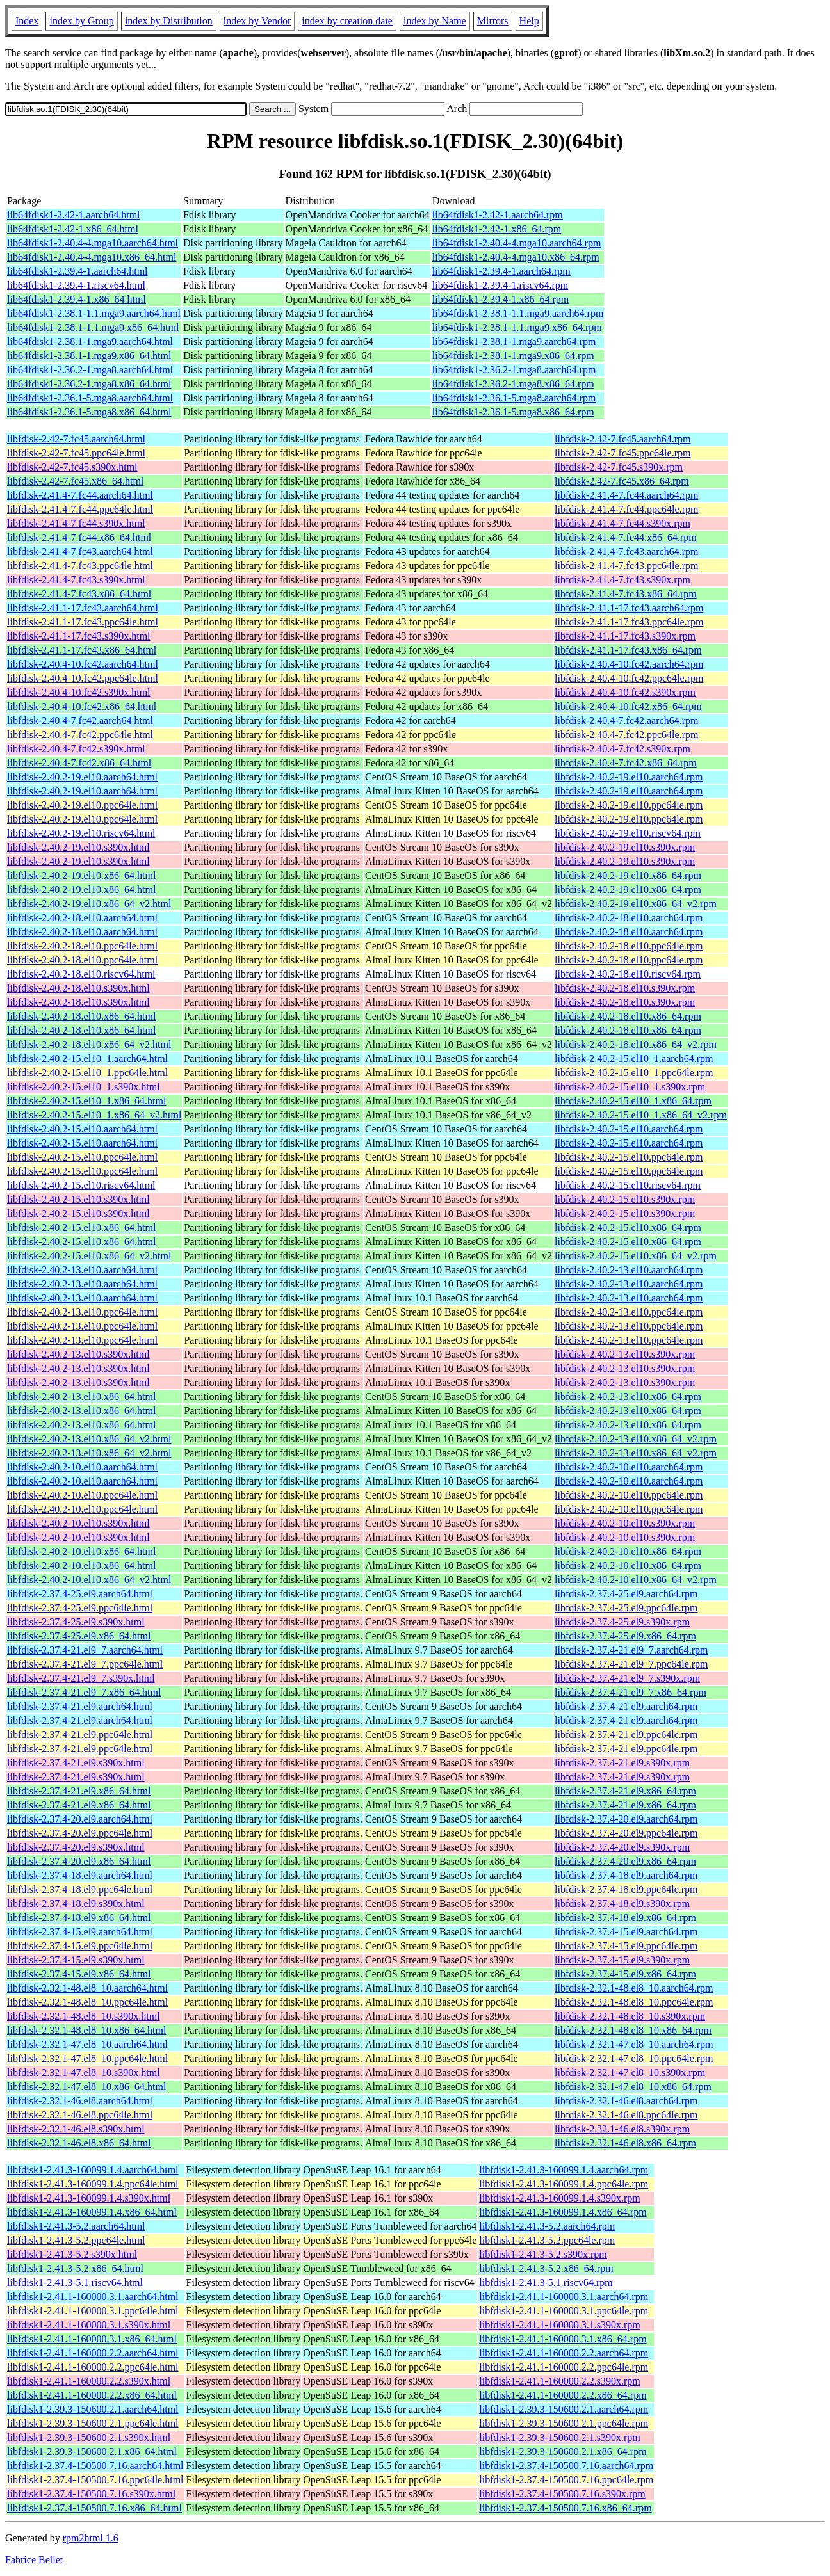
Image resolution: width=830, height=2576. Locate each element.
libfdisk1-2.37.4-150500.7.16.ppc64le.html (95, 2479)
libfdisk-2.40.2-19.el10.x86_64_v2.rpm (636, 903)
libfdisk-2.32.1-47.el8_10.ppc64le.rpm (634, 2058)
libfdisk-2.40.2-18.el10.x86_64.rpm (628, 1016)
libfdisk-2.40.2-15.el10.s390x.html (78, 1199)
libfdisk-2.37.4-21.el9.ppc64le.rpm (626, 1734)
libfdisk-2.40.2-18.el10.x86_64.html (81, 1016)
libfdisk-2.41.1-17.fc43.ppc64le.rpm (629, 621)
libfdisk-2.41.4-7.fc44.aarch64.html (80, 495)
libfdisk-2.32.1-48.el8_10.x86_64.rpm (633, 2030)
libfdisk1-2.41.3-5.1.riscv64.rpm (545, 2282)
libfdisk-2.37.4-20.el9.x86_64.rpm (625, 1861)
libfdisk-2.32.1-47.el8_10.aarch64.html (87, 2044)
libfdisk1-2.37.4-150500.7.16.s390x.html (91, 2493)
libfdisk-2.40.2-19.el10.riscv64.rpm (628, 833)
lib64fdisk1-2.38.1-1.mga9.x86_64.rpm (513, 355)
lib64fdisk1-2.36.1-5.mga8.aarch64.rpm (514, 397)
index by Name (434, 20)
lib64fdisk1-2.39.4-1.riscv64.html (76, 285)
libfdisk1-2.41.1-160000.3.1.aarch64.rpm (563, 2296)
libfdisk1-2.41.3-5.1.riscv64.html (75, 2282)
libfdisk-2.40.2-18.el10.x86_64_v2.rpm (636, 1044)
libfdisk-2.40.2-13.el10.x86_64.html (81, 1396)
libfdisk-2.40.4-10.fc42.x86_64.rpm (628, 706)
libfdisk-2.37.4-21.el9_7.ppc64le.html (85, 1664)
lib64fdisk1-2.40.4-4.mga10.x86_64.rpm (515, 257)
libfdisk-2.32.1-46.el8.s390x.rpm (622, 2128)
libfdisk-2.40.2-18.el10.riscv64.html (81, 974)
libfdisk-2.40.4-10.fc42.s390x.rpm (625, 692)
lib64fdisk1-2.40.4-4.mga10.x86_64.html (91, 257)
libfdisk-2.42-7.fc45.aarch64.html (76, 438)
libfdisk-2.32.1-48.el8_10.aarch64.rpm (634, 1988)
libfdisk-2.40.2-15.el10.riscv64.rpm (628, 1185)
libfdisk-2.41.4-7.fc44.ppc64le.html (80, 509)
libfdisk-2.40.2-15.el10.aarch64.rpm (629, 1128)
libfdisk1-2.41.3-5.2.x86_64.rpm (546, 2268)
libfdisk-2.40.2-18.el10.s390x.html (78, 988)
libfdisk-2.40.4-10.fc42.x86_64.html (81, 706)
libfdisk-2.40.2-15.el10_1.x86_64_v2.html (94, 1114)
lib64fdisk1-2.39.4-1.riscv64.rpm (500, 285)
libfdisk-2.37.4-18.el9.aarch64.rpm (626, 1875)
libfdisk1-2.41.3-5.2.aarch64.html (76, 2226)
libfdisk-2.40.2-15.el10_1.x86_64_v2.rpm (641, 1114)
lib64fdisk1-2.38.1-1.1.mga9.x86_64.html (93, 327)
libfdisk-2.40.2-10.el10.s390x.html (78, 1523)
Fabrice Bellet (34, 2559)
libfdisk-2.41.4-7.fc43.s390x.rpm (622, 579)
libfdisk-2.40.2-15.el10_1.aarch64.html (87, 1058)
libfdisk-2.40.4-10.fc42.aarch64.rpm (629, 664)
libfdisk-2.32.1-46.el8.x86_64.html (79, 2142)
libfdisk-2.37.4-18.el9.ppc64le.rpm (626, 1889)
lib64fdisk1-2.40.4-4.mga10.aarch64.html (92, 242)
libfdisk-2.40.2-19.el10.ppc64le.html (82, 805)
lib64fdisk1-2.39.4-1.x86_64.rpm (500, 299)
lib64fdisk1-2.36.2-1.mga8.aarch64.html (90, 369)
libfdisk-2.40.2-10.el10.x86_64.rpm (628, 1551)
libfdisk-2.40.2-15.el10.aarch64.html (82, 1128)
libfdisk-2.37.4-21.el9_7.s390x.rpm (627, 1678)
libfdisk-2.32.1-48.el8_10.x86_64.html (86, 2030)
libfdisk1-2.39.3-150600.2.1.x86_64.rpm (562, 2451)
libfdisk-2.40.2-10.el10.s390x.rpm (625, 1523)
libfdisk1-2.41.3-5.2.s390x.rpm (543, 2254)
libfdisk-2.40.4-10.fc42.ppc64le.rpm (629, 678)
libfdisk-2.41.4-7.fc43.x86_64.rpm (626, 593)
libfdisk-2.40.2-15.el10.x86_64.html (81, 1227)
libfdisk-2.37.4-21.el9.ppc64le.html (79, 1734)
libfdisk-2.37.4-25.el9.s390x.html (76, 1621)
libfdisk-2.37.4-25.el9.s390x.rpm (622, 1621)
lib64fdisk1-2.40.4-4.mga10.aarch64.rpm (516, 242)
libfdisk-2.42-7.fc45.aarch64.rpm (622, 438)
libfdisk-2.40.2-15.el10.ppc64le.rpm (629, 1157)
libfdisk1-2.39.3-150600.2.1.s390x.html (88, 2437)
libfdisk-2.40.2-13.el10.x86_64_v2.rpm (636, 1438)
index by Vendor (257, 20)
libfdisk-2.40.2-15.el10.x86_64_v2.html (89, 1255)
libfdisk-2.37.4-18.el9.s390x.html (76, 1903)
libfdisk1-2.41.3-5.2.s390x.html (72, 2254)
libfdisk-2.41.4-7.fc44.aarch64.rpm (626, 495)
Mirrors (493, 20)
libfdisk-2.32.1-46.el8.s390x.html (76, 2128)
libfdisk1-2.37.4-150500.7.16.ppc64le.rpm (566, 2479)
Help (529, 20)
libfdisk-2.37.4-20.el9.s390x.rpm (622, 1847)
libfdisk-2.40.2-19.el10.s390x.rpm (625, 847)
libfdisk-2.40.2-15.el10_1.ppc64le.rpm (634, 1072)
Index (26, 20)
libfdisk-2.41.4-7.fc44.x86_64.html (79, 537)
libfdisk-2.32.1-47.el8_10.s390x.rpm (630, 2072)
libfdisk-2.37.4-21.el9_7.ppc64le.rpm (631, 1664)
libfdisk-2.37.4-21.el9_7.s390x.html (81, 1678)
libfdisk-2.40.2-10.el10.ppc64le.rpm (629, 1495)
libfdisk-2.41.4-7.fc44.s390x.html (76, 523)
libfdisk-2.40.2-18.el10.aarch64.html (82, 917)
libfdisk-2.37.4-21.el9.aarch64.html (79, 1706)
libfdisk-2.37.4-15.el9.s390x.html (76, 1959)
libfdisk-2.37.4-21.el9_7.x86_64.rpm (630, 1692)
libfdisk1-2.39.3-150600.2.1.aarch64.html (93, 2409)
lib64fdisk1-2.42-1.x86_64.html (72, 228)
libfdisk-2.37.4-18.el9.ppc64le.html (79, 1889)
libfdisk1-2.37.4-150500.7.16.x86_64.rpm (565, 2507)
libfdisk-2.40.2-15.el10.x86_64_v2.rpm (636, 1255)
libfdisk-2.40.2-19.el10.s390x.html (78, 847)
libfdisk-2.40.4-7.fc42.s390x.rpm (622, 748)
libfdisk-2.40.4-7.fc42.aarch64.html (80, 720)
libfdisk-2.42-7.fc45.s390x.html (72, 467)
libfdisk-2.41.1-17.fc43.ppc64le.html (82, 621)
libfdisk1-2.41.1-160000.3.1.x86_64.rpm (562, 2338)
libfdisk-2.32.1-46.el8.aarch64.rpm (626, 2100)
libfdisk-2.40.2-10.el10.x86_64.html (81, 1551)
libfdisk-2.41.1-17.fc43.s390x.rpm (625, 636)
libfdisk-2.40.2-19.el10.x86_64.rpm (628, 875)
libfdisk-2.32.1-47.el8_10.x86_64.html (86, 2086)
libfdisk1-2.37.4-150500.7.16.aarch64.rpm (566, 2465)
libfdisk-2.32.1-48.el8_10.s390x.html (83, 2016)
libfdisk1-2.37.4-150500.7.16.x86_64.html (94, 2507)
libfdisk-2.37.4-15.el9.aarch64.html (79, 1931)
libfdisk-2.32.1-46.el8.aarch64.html (79, 2100)
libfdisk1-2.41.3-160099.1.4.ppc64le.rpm (563, 2183)
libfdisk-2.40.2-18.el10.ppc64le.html (82, 945)
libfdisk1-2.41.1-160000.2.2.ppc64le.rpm (563, 2367)
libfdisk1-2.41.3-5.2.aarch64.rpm (547, 2226)
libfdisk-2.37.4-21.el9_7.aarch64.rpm (631, 1650)
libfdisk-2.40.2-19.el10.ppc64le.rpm (629, 805)
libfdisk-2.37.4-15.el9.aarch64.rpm (626, 1931)
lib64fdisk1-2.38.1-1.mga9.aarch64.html (90, 341)
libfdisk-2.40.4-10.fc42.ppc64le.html (82, 678)
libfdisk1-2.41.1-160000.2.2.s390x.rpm (559, 2381)
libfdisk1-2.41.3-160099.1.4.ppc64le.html (93, 2183)
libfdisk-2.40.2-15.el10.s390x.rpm (625, 1199)
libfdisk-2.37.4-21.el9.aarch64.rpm (626, 1706)
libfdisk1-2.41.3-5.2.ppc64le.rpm (547, 2240)
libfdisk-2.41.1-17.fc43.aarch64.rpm (629, 607)
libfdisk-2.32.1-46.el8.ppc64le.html (79, 2114)
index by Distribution (169, 20)
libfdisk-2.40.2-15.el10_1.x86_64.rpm (633, 1100)
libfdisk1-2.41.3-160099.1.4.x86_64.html (92, 2212)
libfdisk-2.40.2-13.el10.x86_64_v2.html (89, 1438)
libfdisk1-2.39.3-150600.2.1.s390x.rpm (559, 2437)
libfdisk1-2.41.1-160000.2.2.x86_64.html (92, 2395)
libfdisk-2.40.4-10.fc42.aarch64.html (82, 664)
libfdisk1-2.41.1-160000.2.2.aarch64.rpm (563, 2352)
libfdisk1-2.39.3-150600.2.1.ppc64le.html (93, 2423)
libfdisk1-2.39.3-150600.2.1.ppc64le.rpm (563, 2423)
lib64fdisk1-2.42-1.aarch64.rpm (497, 214)
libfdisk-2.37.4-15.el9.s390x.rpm (622, 1959)
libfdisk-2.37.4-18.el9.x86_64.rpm (625, 1917)
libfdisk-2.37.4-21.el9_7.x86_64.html (84, 1692)
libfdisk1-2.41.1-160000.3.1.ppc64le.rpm (563, 2310)
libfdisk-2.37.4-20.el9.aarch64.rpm (626, 1819)
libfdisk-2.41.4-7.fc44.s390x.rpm (622, 523)
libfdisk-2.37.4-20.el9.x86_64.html (79, 1861)
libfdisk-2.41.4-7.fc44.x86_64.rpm (626, 537)
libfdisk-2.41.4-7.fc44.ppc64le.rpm (626, 509)
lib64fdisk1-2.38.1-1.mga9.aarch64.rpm (514, 341)
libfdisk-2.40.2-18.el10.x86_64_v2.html (89, 1044)
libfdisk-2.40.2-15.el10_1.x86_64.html (86, 1100)
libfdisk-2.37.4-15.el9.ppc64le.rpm (626, 1945)
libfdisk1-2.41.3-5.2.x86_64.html (75, 2268)
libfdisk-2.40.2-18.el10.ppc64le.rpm (629, 945)
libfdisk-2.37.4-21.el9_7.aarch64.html (85, 1650)
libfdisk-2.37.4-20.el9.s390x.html (76, 1847)
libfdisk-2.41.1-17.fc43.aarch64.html (82, 607)
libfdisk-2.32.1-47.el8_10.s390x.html (83, 2072)
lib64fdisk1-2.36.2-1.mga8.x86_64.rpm (513, 383)
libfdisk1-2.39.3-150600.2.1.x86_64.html (92, 2451)
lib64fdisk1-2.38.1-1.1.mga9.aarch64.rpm (518, 313)
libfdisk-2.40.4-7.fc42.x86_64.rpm (626, 762)
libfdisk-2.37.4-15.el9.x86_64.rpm (625, 1973)
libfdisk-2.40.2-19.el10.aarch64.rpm (629, 776)
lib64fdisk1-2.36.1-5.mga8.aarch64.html (90, 397)
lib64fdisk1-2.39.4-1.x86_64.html (76, 299)
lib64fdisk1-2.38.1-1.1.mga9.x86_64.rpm (517, 327)
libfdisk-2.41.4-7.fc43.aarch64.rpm (626, 551)
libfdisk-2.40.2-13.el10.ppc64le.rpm (629, 1312)
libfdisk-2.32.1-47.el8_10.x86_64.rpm (633, 2086)
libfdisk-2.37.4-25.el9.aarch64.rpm (626, 1593)
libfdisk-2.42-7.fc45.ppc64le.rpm (622, 452)
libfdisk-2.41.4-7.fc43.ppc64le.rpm (626, 565)
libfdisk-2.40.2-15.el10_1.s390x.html (83, 1086)
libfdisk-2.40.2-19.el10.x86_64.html (81, 875)
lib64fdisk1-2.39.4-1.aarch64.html (77, 271)
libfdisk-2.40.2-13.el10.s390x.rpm (625, 1354)
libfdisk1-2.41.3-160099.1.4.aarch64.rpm (563, 2169)
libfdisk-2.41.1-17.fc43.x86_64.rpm (628, 650)
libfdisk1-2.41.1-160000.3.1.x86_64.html (92, 2338)
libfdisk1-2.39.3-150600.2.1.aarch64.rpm (563, 2409)
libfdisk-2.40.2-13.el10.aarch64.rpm (629, 1269)
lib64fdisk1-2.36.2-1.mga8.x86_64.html (89, 383)
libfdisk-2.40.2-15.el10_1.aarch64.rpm (634, 1058)
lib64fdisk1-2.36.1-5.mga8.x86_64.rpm (513, 412)
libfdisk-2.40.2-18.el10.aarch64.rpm (629, 917)
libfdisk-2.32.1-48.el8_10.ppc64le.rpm (634, 2002)
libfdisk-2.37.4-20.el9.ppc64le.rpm (626, 1833)
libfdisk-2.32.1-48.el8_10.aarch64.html (87, 1988)
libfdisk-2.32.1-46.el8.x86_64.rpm (625, 2142)
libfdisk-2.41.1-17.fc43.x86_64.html (81, 650)
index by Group (81, 20)
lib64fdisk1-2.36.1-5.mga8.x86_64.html (89, 412)
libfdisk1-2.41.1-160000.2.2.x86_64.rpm (562, 2395)
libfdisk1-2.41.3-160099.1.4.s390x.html (88, 2198)
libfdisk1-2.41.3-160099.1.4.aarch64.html (93, 2169)
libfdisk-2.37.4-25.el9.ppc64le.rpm (626, 1607)
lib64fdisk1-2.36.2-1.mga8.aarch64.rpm (514, 369)
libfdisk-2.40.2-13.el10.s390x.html (78, 1354)
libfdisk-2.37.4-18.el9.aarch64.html (79, 1875)
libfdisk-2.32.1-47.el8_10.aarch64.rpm (634, 2044)
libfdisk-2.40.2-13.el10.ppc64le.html (82, 1312)
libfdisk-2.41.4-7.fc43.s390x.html (76, 579)
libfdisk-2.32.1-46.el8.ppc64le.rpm (626, 2114)
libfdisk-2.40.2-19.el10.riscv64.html (81, 833)
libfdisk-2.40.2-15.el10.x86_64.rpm (628, 1227)
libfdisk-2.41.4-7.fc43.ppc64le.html (80, 565)
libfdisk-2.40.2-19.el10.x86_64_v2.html (89, 903)
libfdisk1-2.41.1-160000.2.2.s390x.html (88, 2381)
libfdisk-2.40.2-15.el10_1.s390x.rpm (630, 1086)
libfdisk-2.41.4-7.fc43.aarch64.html (80, 551)
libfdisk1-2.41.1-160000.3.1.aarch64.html (93, 2296)
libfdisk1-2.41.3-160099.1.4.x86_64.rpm (562, 2212)
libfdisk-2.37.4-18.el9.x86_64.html (79, 1917)
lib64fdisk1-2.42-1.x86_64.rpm (496, 228)
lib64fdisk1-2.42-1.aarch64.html (73, 214)
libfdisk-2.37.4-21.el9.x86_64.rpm (625, 1790)
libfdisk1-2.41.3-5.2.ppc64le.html (76, 2240)
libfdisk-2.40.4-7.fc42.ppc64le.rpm (626, 734)
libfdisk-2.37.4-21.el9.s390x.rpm (622, 1762)
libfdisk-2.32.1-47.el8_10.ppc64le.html (87, 2058)
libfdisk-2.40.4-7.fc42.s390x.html (76, 748)
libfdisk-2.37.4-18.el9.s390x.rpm (622, 1903)
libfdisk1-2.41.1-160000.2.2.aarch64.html (93, 2352)
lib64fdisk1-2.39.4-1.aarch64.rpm (501, 271)
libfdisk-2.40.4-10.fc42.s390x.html (79, 692)
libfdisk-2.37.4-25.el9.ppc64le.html (79, 1607)
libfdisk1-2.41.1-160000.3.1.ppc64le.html (93, 2310)
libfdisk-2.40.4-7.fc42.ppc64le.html (80, 734)
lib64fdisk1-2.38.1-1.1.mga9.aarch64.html (94, 313)
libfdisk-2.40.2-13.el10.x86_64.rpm (628, 1396)
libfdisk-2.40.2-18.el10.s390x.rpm (625, 988)
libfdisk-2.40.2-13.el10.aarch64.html (82, 1269)
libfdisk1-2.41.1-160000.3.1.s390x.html (88, 2324)
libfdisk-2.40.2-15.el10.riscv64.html (81, 1185)
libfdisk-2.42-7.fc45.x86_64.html (75, 481)
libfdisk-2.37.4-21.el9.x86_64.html (79, 1790)
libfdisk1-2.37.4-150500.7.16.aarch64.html (95, 2465)
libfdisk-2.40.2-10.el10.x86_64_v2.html (89, 1579)
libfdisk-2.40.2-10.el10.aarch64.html (82, 1466)
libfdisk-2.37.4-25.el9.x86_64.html (79, 1635)
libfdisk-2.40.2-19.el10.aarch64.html (82, 776)
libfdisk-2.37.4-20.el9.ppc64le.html (79, 1833)
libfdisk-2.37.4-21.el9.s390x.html (76, 1762)
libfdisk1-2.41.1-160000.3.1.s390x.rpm (559, 2324)
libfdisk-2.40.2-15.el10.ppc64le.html (82, 1157)
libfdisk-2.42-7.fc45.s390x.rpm (619, 467)
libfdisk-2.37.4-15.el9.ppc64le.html (79, 1945)
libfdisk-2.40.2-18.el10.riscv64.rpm (628, 974)
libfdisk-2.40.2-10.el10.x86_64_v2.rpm (636, 1579)
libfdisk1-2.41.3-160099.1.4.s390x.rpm (559, 2198)
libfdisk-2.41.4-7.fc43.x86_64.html (79, 593)
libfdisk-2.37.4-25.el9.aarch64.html (79, 1593)
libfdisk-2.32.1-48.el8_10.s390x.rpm (630, 2016)
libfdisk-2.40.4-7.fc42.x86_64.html (79, 762)
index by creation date (347, 20)
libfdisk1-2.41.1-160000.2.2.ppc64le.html (93, 2367)
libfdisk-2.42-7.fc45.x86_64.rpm (622, 481)
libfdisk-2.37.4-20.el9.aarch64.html (79, 1819)
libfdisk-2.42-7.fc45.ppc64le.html (76, 452)
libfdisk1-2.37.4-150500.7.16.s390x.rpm (562, 2493)
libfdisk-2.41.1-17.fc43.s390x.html (79, 636)
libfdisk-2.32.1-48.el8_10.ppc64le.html (87, 2002)
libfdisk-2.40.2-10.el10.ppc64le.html (82, 1495)
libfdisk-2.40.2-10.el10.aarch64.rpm (629, 1466)
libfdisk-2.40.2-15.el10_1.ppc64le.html (87, 1072)
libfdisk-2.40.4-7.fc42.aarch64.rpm (626, 720)
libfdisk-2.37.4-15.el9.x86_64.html (79, 1973)
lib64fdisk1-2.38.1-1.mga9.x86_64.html (89, 355)
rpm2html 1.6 (90, 2537)
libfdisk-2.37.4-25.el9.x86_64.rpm (625, 1635)
